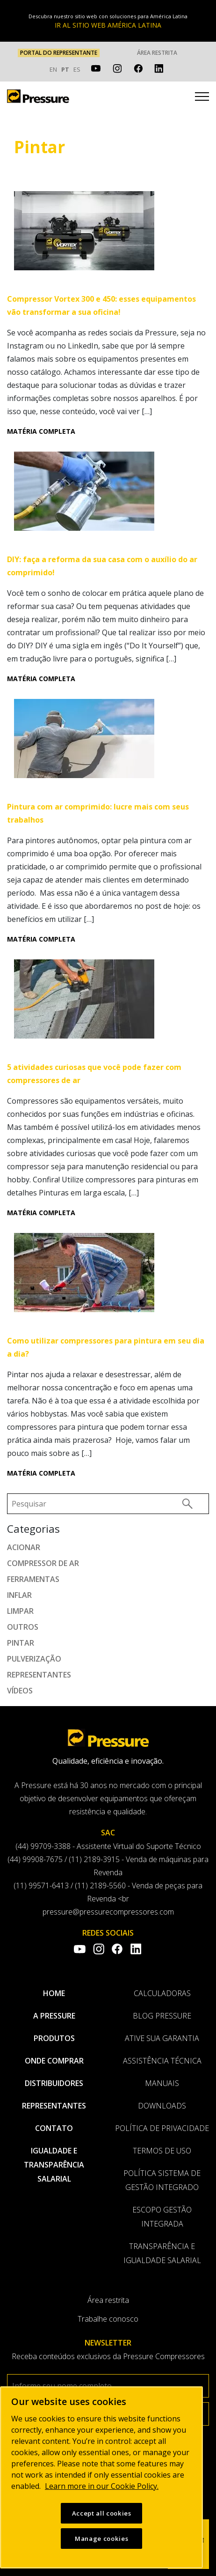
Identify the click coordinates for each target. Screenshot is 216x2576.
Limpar (20, 1611)
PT (65, 69)
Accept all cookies (101, 2513)
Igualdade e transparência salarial (54, 2164)
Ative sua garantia (162, 2038)
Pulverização (34, 1659)
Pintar (20, 1643)
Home (54, 1993)
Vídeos (20, 1690)
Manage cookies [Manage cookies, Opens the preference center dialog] (101, 2538)
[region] (101, 2477)
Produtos (54, 2038)
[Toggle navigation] (202, 98)
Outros (22, 1627)
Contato (54, 2128)
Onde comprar (54, 2061)
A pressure (54, 2016)
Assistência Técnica (162, 2061)
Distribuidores (54, 2083)
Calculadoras (162, 1993)
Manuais (162, 2083)
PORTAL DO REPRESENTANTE (58, 53)
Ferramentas (33, 1579)
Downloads (162, 2106)
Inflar (19, 1595)
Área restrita (157, 53)
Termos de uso (162, 2150)
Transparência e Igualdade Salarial (162, 2253)
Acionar (23, 1547)
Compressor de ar (43, 1563)
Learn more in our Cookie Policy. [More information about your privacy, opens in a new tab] (101, 2486)
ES (76, 69)
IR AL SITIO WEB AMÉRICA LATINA (108, 25)
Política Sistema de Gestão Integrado (162, 2180)
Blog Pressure (162, 2016)
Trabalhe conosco (108, 2319)
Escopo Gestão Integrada (162, 2217)
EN (53, 69)
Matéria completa (41, 431)
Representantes (39, 1675)
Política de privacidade (162, 2128)
